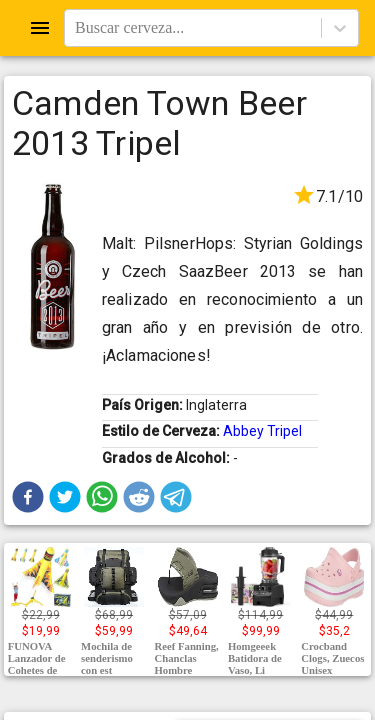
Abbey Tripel (262, 431)
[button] (28, 497)
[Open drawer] (40, 28)
